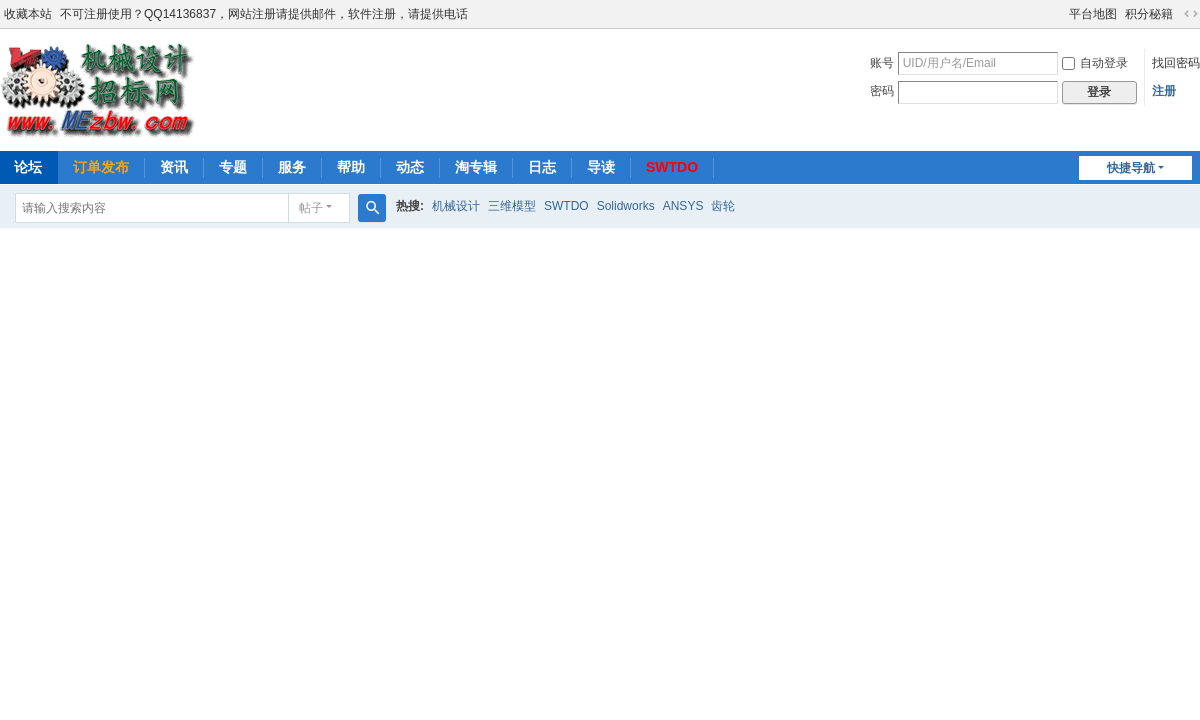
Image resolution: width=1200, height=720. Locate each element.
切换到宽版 (1191, 14)
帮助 (351, 167)
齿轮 (723, 206)
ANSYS (683, 206)
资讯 (174, 167)
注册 (1164, 91)
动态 (410, 167)
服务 (292, 167)
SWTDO (672, 167)
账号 (882, 63)
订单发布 (101, 167)
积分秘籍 (1149, 14)
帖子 (311, 208)
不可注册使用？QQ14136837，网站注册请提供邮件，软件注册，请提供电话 (264, 14)
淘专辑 (476, 167)
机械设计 (456, 206)
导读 (601, 167)
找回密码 (1176, 63)
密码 (882, 91)
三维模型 (512, 206)
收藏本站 (28, 14)
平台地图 (1093, 14)
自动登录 (1095, 63)
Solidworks (626, 206)
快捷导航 (1131, 168)
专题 (233, 167)
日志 (542, 167)
